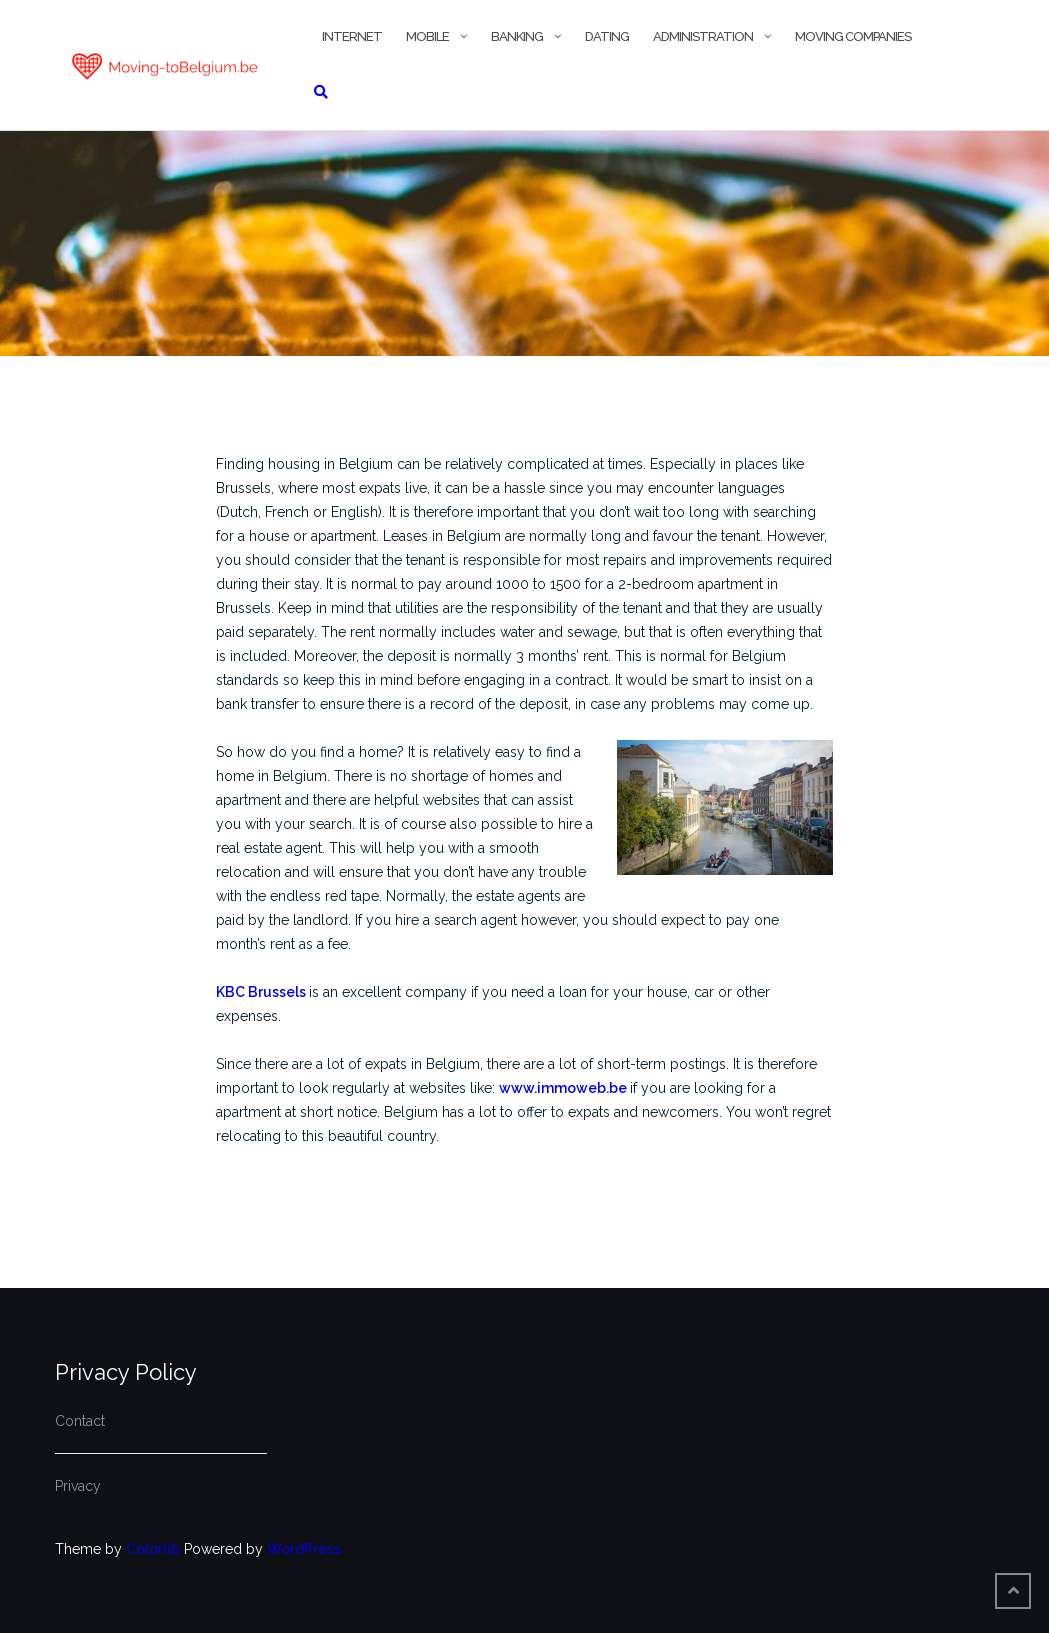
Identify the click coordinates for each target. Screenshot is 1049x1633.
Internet (352, 36)
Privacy (78, 1486)
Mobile (427, 36)
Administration (703, 36)
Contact (80, 1421)
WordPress (304, 1549)
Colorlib (153, 1549)
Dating (607, 36)
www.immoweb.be (564, 1088)
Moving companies (853, 36)
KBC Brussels (262, 992)
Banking (517, 36)
